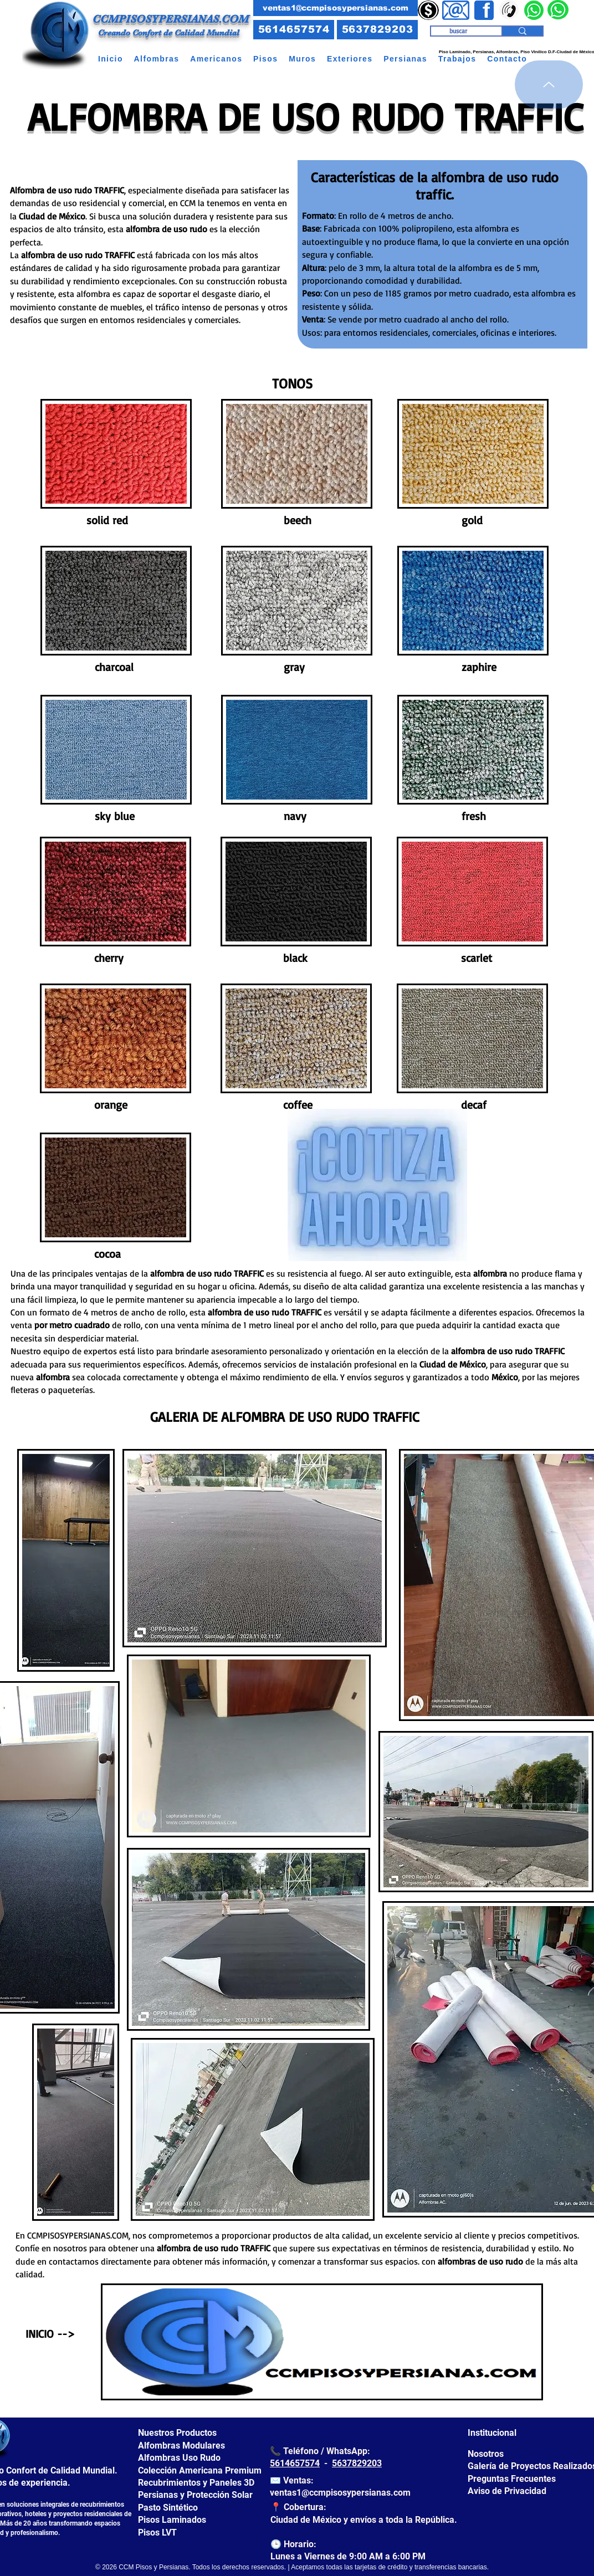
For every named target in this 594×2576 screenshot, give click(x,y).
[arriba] (549, 84)
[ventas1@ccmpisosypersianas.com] (335, 8)
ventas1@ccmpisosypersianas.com (340, 2492)
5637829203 (357, 2463)
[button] (157, 58)
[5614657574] (293, 29)
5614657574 (295, 2463)
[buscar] (458, 31)
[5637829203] (377, 29)
